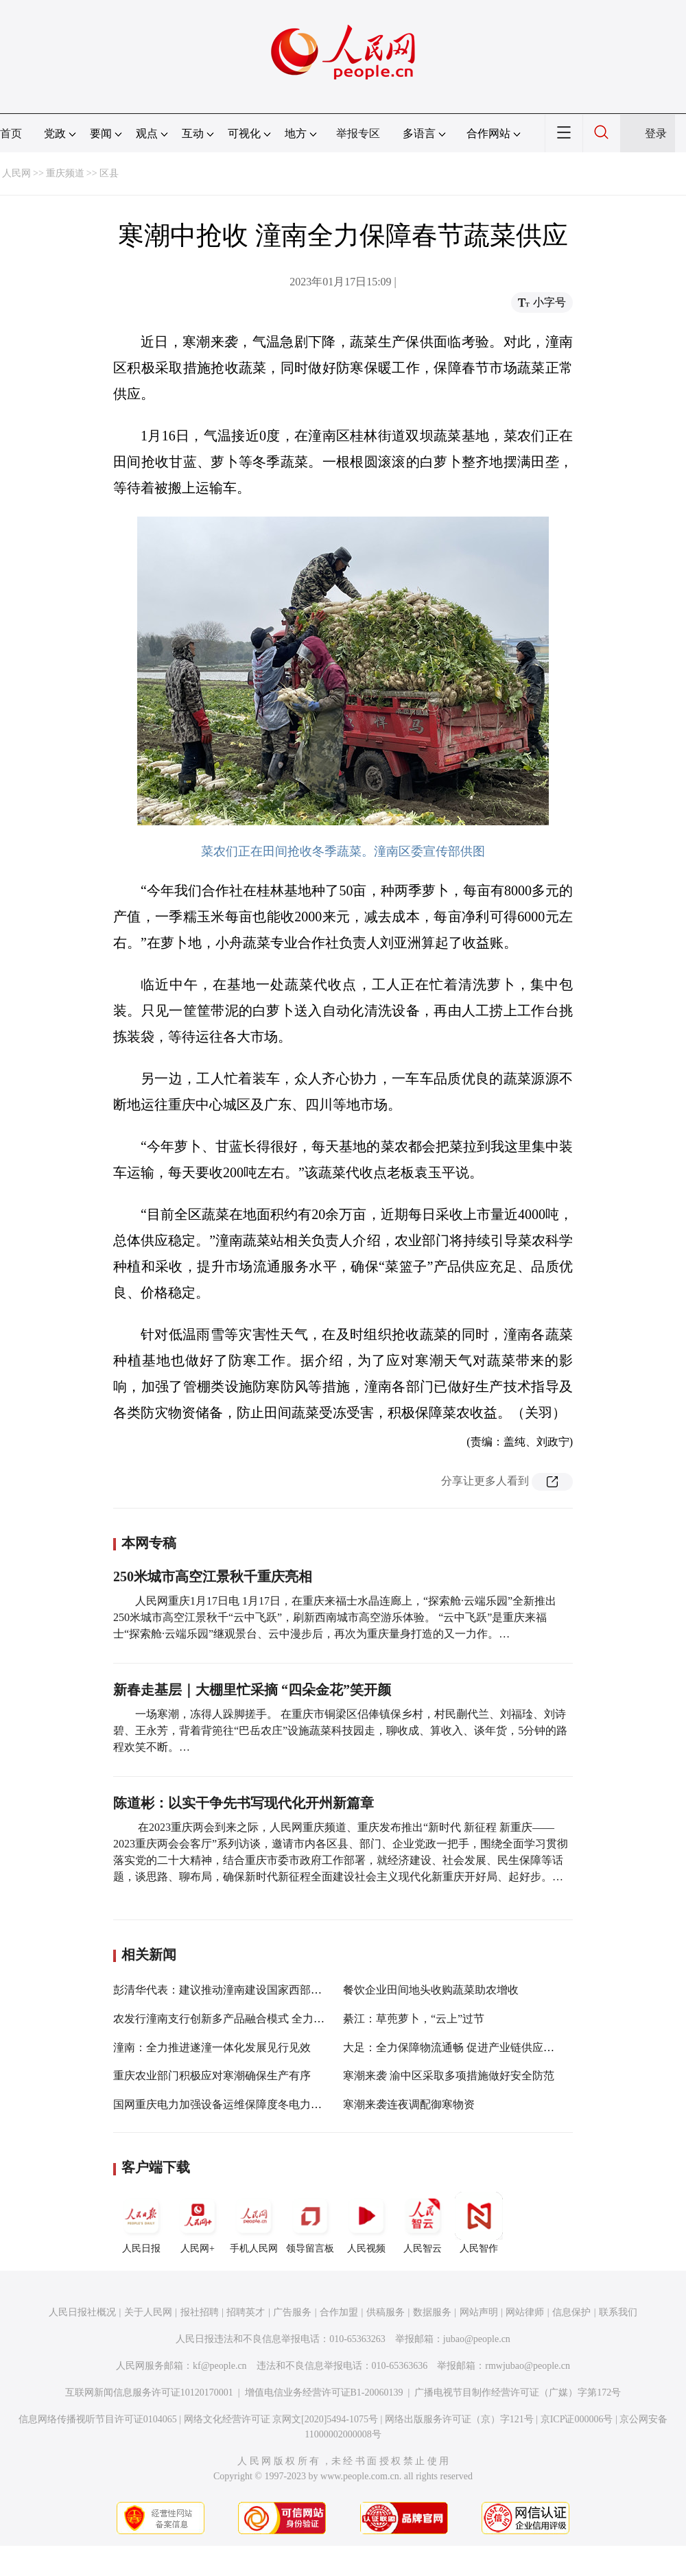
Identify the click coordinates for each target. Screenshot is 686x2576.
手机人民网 (254, 2223)
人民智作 (479, 2223)
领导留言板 (310, 2223)
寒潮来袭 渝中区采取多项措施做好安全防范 (448, 2075)
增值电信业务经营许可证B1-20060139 (324, 2392)
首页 (11, 133)
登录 (656, 133)
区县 (109, 173)
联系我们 (618, 2312)
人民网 (16, 173)
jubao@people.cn (476, 2339)
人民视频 (366, 2223)
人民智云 (423, 2223)
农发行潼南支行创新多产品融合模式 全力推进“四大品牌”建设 (262, 2018)
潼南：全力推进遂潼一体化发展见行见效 (212, 2047)
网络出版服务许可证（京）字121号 (459, 2419)
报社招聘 (199, 2312)
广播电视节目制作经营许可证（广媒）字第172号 (517, 2392)
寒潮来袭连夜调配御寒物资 (409, 2104)
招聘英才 (245, 2312)
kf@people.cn (220, 2366)
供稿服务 (385, 2312)
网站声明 (479, 2312)
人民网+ (198, 2223)
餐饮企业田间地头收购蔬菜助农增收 (431, 1990)
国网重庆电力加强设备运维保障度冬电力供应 (223, 2104)
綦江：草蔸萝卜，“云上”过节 (413, 2018)
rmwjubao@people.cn (527, 2366)
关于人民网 (148, 2312)
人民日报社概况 (82, 2312)
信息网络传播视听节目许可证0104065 (98, 2419)
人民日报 (141, 2223)
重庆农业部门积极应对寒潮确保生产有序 (212, 2075)
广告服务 (292, 2312)
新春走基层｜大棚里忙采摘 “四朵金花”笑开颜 (252, 1689)
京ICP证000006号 (577, 2419)
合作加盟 (339, 2312)
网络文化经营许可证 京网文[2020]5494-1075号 (281, 2419)
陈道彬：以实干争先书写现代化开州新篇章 (243, 1802)
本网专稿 (148, 1542)
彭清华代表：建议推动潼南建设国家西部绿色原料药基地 (250, 1990)
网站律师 (525, 2312)
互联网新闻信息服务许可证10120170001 (149, 2392)
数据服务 (432, 2312)
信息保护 (571, 2312)
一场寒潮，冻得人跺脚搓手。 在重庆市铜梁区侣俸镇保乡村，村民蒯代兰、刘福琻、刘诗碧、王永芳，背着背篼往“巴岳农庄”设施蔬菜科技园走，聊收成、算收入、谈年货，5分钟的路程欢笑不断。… (340, 1730)
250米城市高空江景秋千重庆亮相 (212, 1576)
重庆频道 (65, 173)
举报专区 (358, 133)
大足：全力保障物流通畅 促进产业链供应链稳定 (459, 2047)
